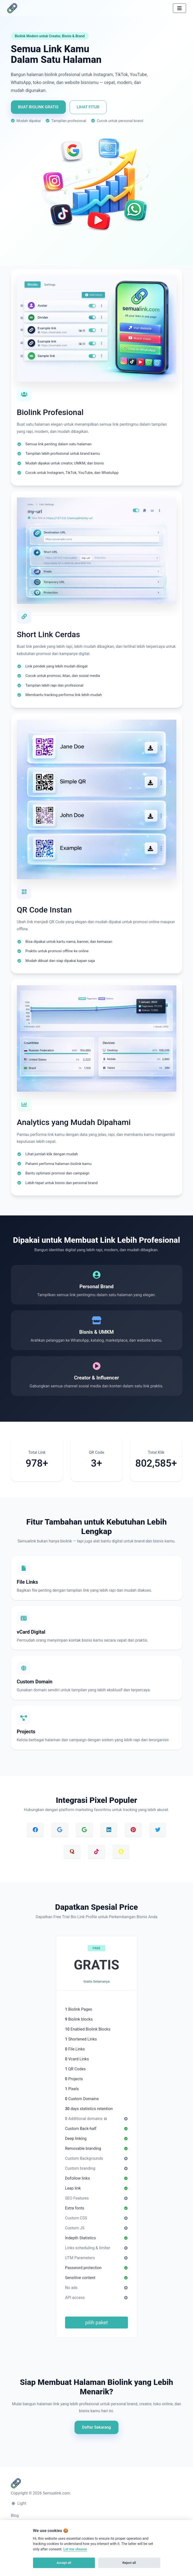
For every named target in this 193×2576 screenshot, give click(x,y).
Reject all (129, 2563)
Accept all (64, 2563)
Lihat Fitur (88, 107)
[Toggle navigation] (179, 8)
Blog (15, 2515)
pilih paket (96, 2322)
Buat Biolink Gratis (38, 107)
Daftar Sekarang (96, 2427)
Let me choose (75, 2549)
